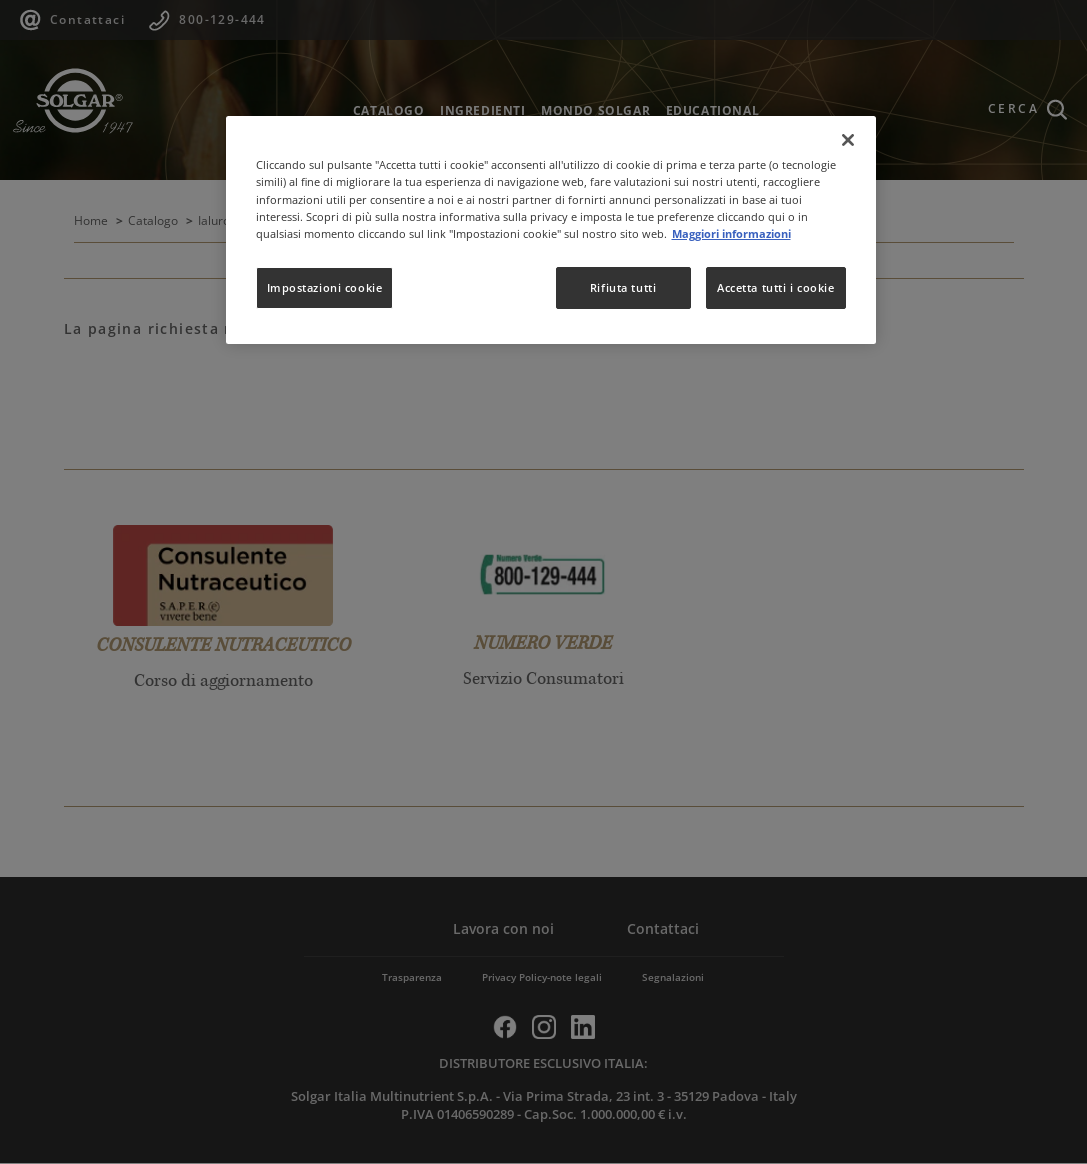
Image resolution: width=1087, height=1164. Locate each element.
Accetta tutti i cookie (776, 287)
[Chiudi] (848, 140)
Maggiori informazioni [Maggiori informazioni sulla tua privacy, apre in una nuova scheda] (731, 233)
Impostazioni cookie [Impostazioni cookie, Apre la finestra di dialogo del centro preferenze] (325, 287)
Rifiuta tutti (623, 287)
